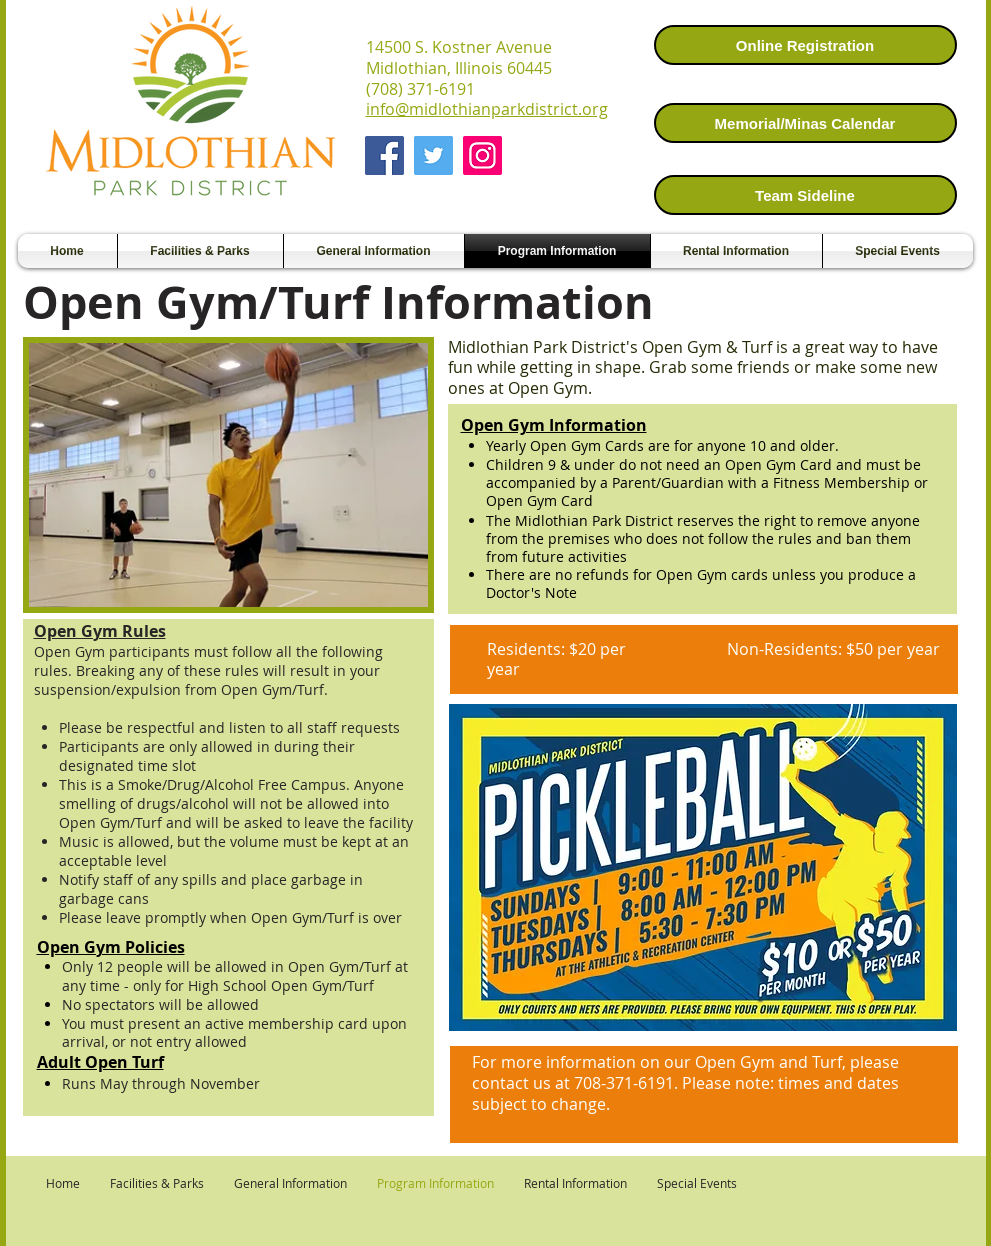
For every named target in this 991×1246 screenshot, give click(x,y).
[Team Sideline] (805, 195)
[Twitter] (433, 155)
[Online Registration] (805, 45)
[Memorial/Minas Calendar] (805, 123)
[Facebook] (384, 155)
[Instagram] (482, 155)
